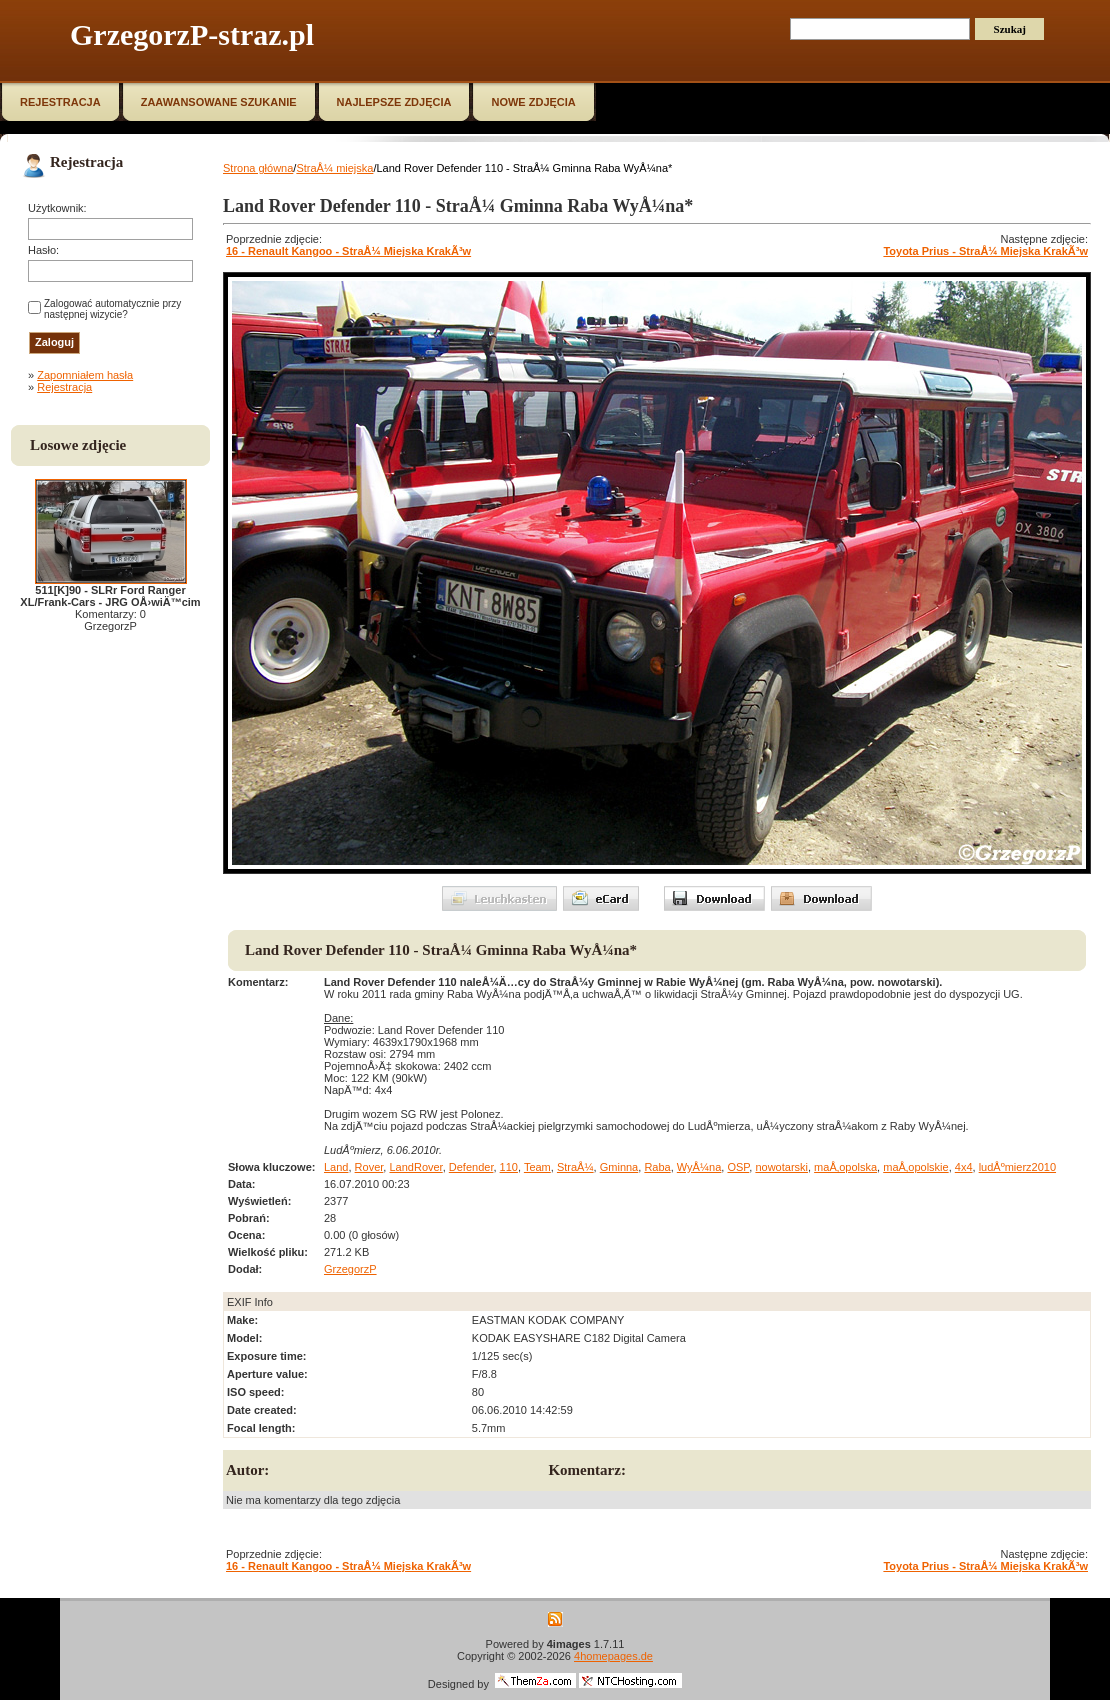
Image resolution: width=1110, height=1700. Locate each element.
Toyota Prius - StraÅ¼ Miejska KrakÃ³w (985, 251)
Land (336, 1167)
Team (537, 1167)
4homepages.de (613, 1656)
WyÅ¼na (699, 1167)
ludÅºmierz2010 (1017, 1167)
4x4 (964, 1167)
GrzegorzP (350, 1269)
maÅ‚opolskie (915, 1167)
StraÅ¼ (575, 1167)
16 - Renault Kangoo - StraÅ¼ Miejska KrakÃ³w (348, 251)
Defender (471, 1167)
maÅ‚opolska (845, 1167)
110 (509, 1167)
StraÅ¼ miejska (334, 168)
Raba (657, 1167)
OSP (738, 1167)
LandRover (415, 1167)
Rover (369, 1167)
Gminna (619, 1167)
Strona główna (258, 168)
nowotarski (781, 1167)
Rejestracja (64, 387)
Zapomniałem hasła (85, 375)
